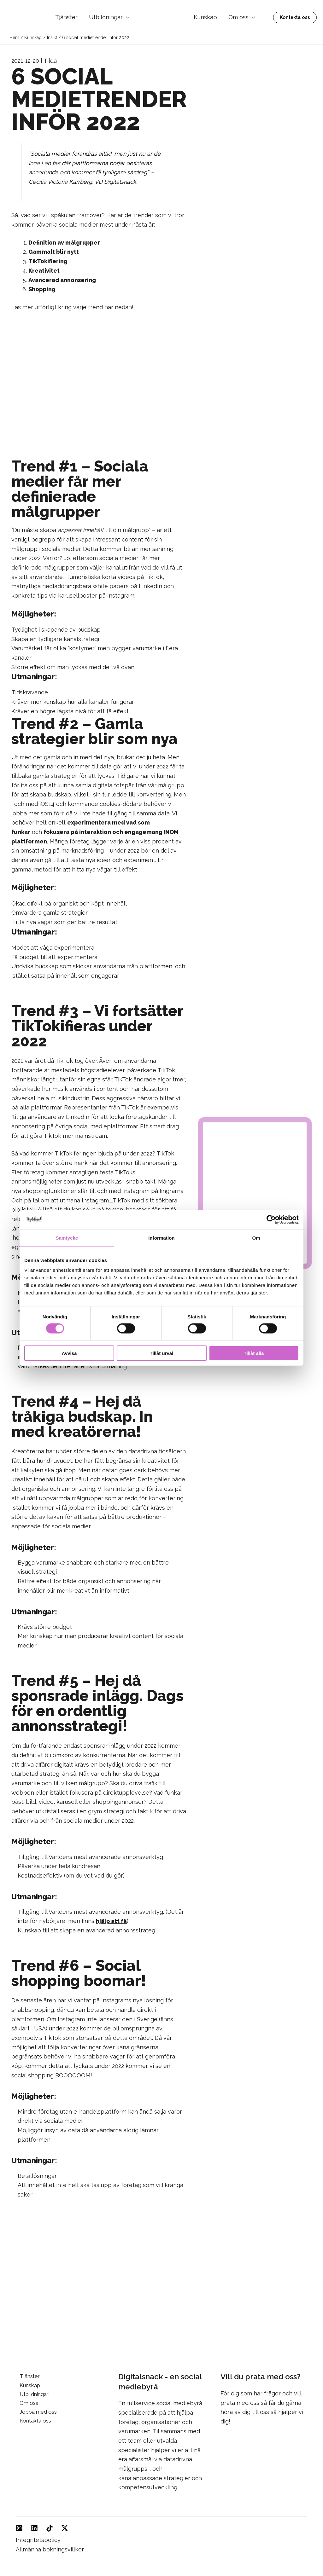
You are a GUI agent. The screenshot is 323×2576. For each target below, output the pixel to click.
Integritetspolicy (38, 2540)
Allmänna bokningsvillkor (50, 2549)
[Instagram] (19, 2527)
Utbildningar (109, 17)
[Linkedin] (34, 2527)
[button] (126, 17)
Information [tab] (161, 1237)
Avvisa (69, 1353)
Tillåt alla (254, 1353)
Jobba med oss (36, 2413)
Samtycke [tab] (67, 1237)
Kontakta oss (33, 2423)
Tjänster (66, 17)
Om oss (241, 17)
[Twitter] (64, 2527)
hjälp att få (111, 1920)
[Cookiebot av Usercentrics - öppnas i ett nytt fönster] (271, 1219)
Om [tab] (256, 1237)
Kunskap (205, 17)
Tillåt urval (161, 1353)
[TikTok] (49, 2527)
